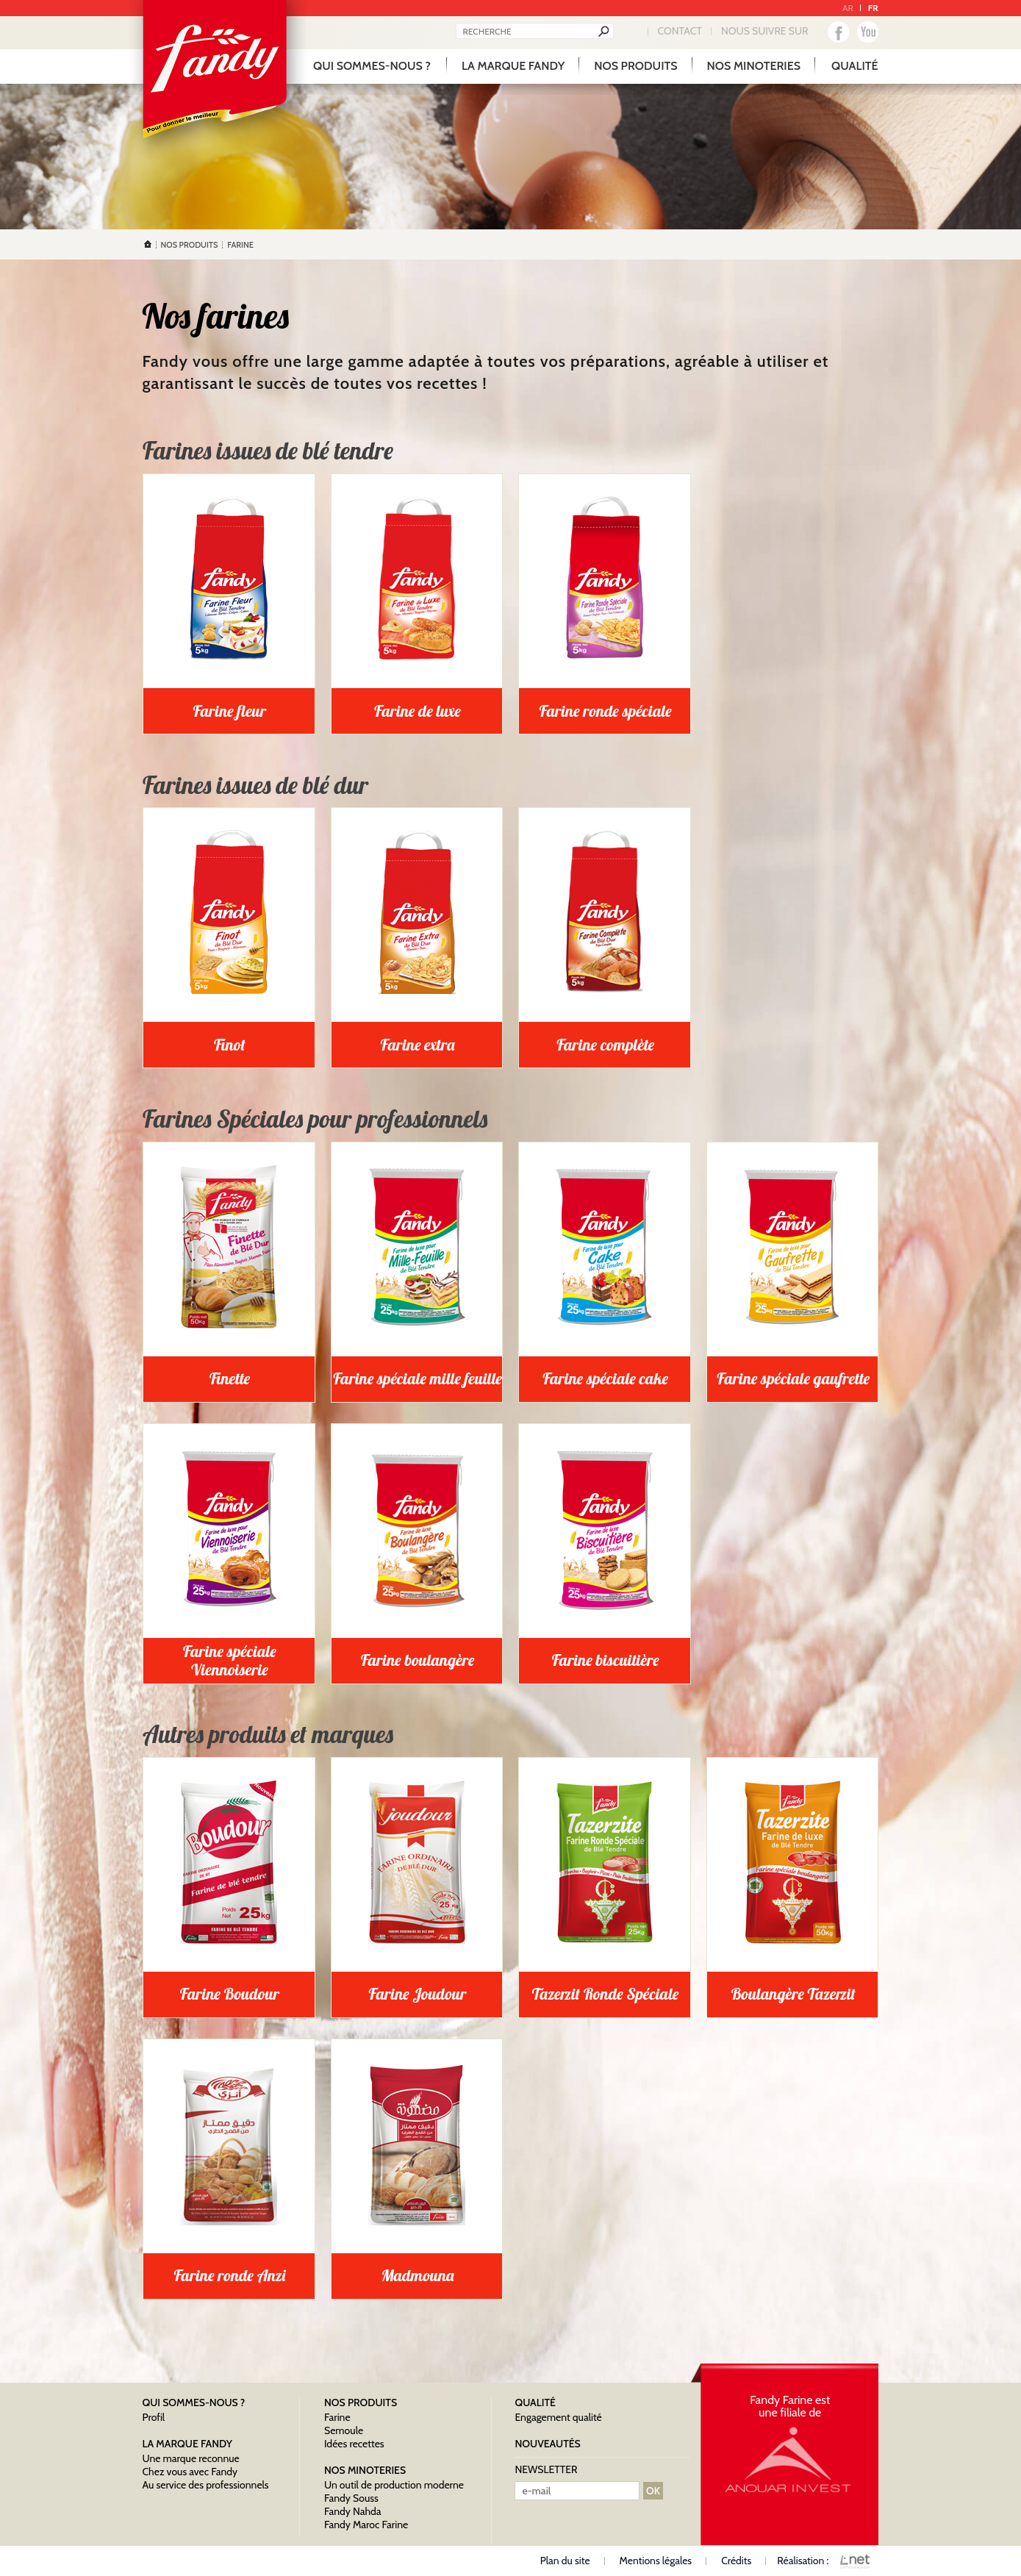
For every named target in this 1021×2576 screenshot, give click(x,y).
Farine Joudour (418, 1993)
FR (873, 7)
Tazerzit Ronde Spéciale (605, 1993)
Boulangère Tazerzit (793, 1993)
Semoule (343, 2430)
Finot (230, 1044)
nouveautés (547, 2443)
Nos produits (635, 66)
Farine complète (605, 1044)
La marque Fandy (513, 66)
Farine (337, 2417)
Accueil (147, 244)
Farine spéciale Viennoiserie (229, 1660)
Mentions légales (656, 2560)
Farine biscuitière (605, 1660)
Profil (154, 2417)
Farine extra (418, 1044)
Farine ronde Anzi (229, 2275)
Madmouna (417, 2275)
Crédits (736, 2560)
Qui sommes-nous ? (372, 66)
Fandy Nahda (352, 2511)
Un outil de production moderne (394, 2484)
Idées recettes (354, 2443)
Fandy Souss (351, 2498)
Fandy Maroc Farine (366, 2524)
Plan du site (565, 2560)
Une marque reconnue (191, 2458)
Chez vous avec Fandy (190, 2471)
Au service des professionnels (206, 2484)
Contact (680, 30)
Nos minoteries (753, 66)
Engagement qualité (558, 2417)
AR (847, 7)
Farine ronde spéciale (606, 711)
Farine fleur (230, 711)
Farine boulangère (418, 1660)
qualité (854, 66)
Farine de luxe (417, 711)
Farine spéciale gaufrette (793, 1378)
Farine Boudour (229, 1993)
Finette (229, 1378)
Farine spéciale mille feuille (417, 1378)
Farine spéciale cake (605, 1378)
